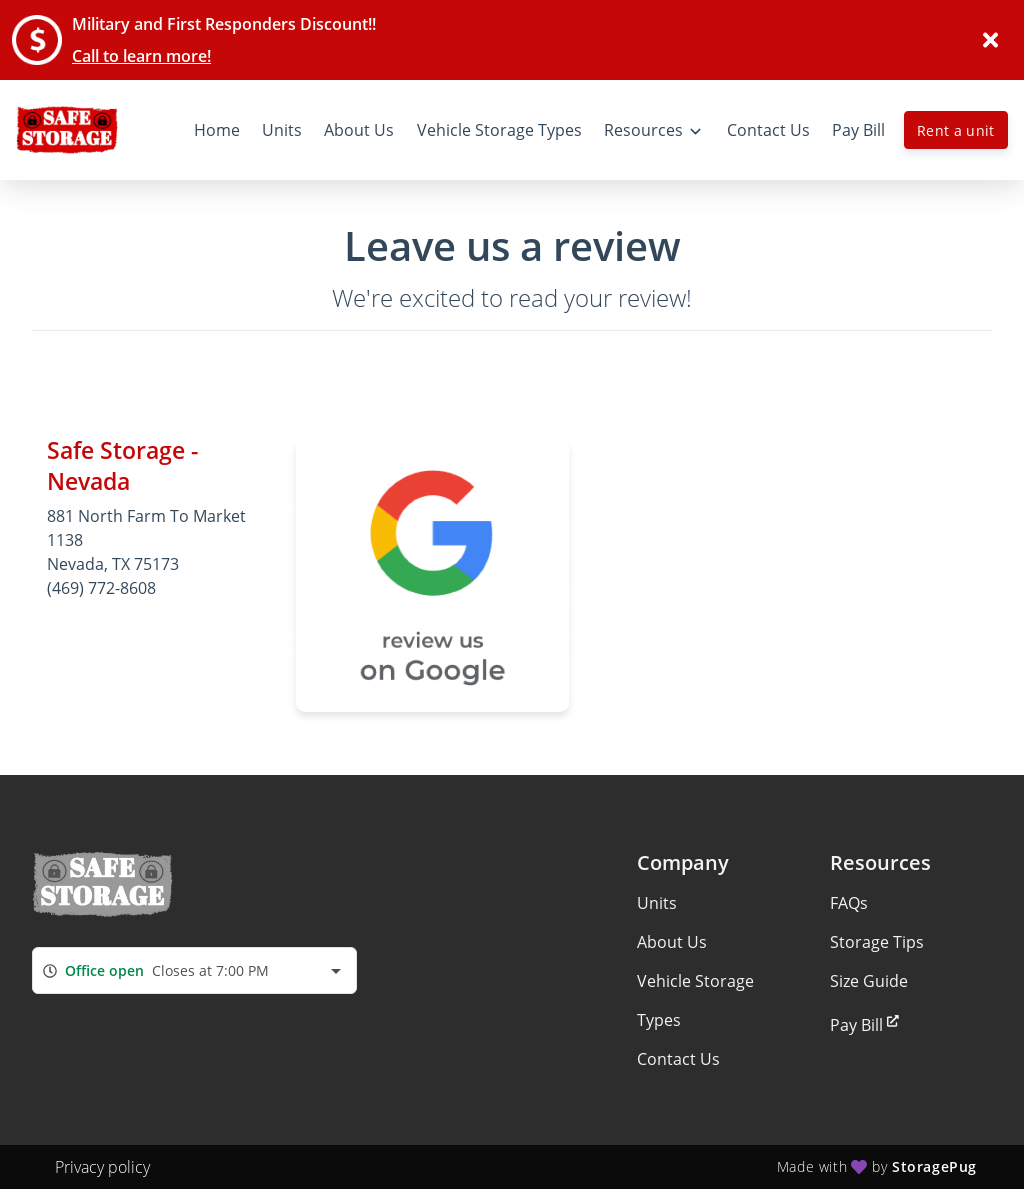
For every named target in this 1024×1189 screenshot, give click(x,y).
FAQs (849, 903)
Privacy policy (102, 1167)
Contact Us (678, 1059)
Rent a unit (956, 130)
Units (657, 903)
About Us (672, 942)
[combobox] (194, 970)
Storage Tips (877, 942)
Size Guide (869, 981)
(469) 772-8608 (101, 588)
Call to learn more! (141, 56)
